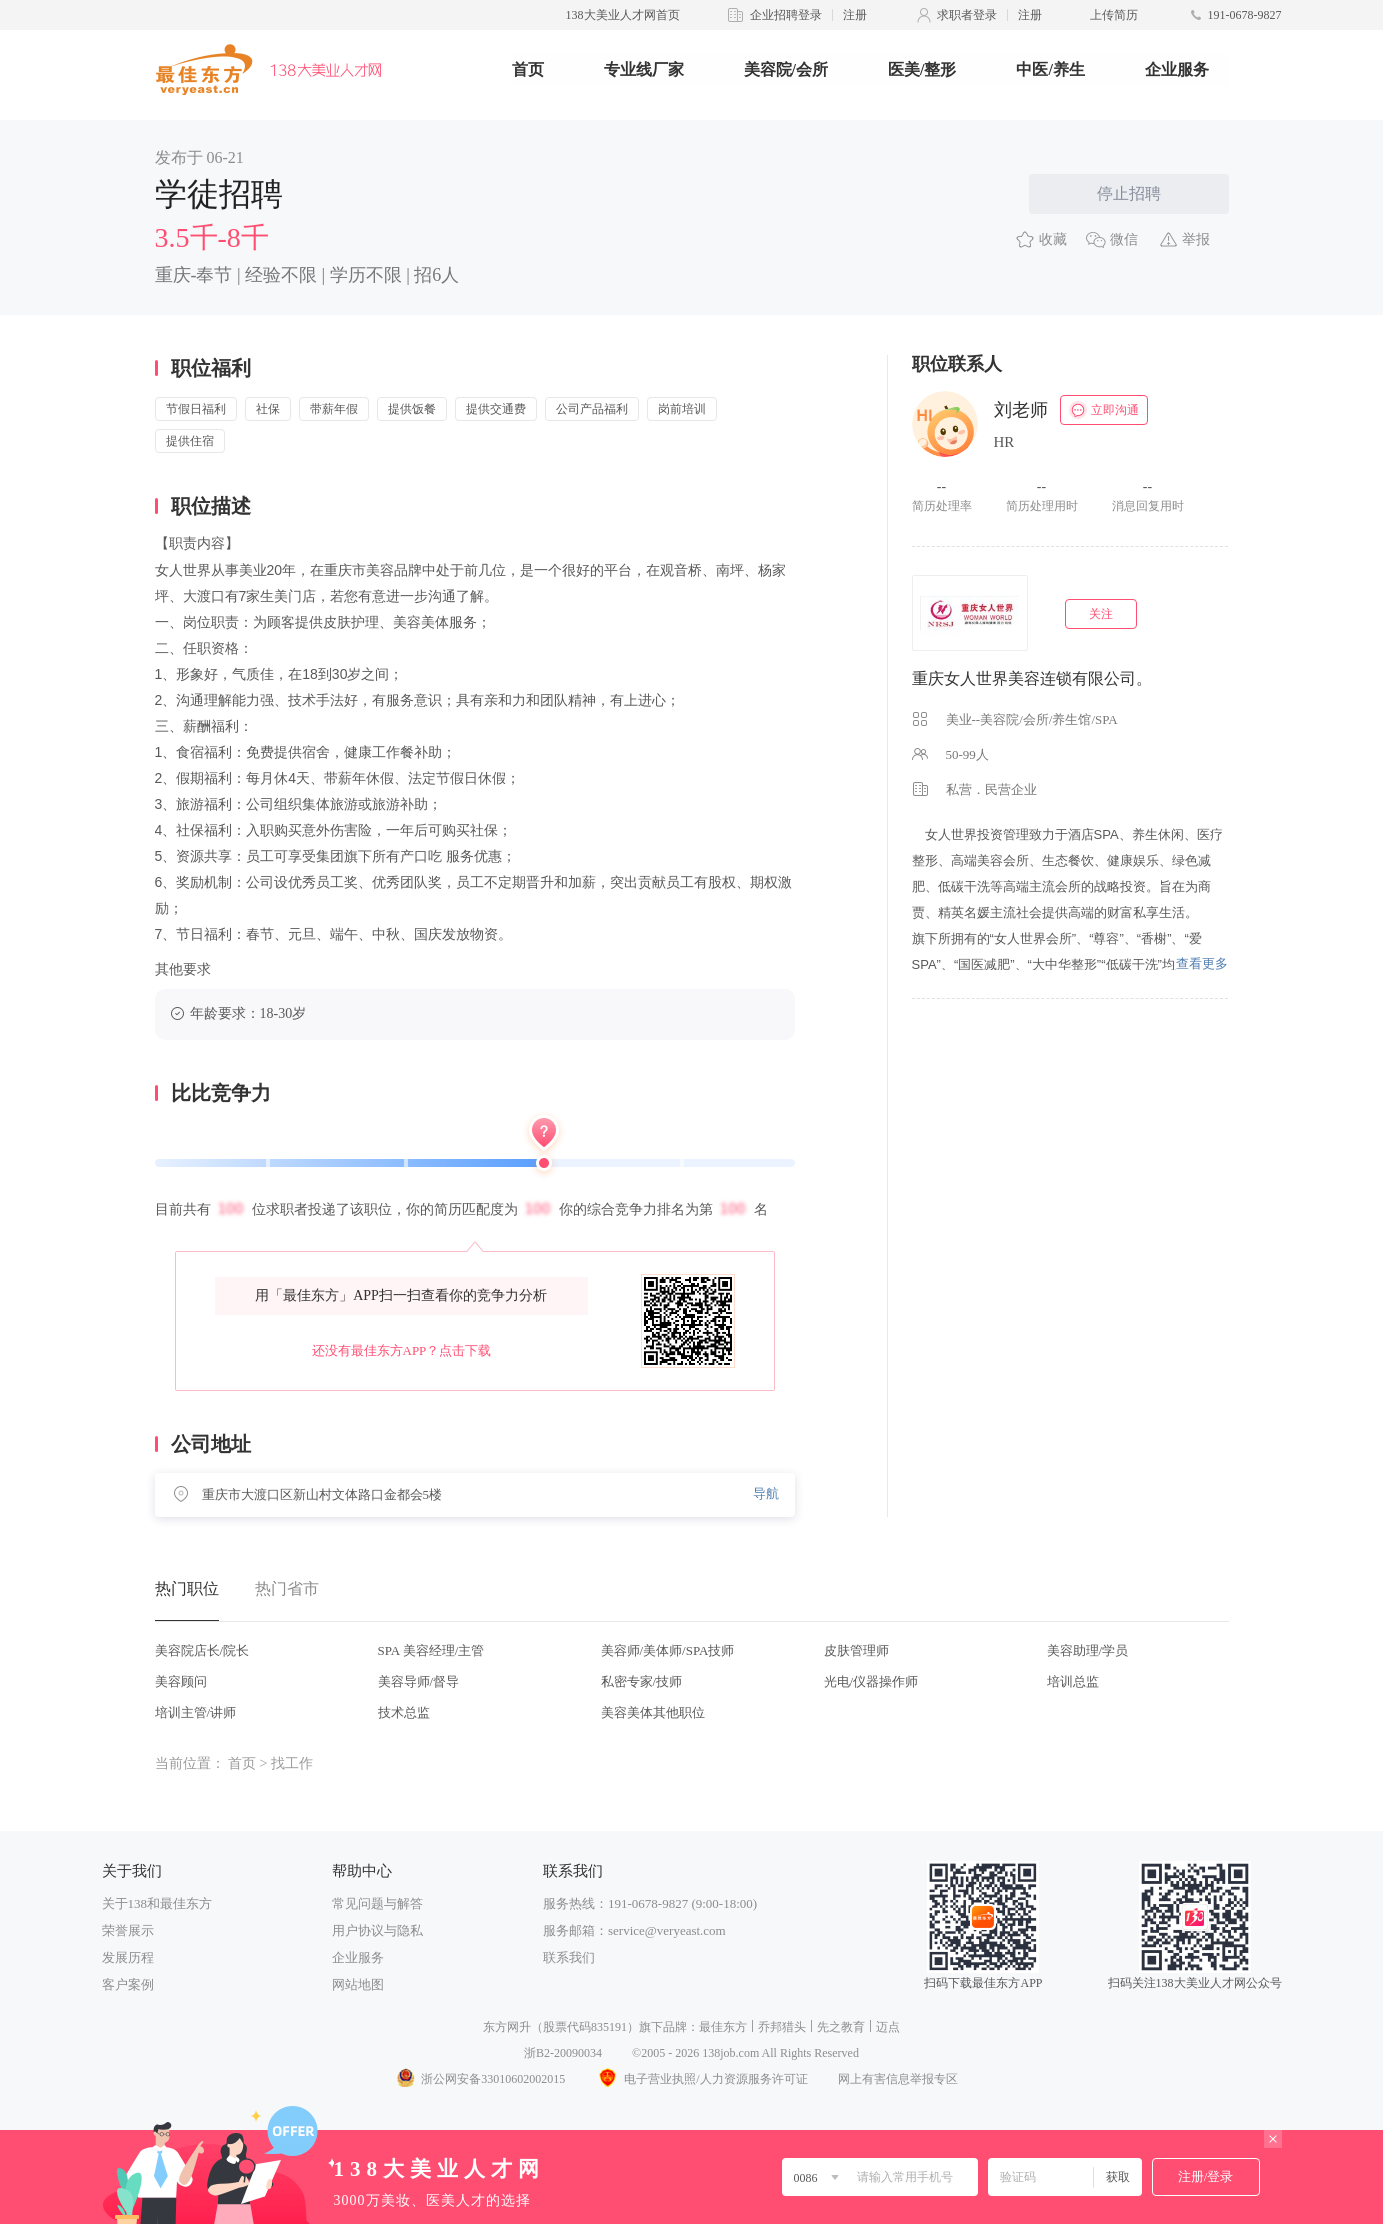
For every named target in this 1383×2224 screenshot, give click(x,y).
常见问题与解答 (377, 1903)
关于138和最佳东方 (157, 1903)
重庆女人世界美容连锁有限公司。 (1032, 678)
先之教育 (841, 2027)
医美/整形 (922, 69)
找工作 (292, 1763)
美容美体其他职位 (653, 1712)
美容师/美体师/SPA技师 (668, 1650)
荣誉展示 (128, 1930)
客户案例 (128, 1984)
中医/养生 (1050, 69)
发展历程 (128, 1957)
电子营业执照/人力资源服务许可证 (701, 2079)
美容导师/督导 (419, 1681)
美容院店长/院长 (202, 1650)
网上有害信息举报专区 (898, 2079)
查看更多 (1202, 963)
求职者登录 (967, 15)
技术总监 (404, 1712)
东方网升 (507, 2027)
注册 (855, 15)
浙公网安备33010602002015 (480, 2079)
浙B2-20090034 (563, 2053)
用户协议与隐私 (377, 1930)
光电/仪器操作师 (871, 1681)
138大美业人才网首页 (623, 15)
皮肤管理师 (856, 1650)
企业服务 (1177, 69)
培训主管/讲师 (196, 1712)
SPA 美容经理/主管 (431, 1650)
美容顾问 (181, 1681)
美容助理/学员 (1088, 1650)
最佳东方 (723, 2027)
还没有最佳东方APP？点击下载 (402, 1350)
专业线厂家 (644, 69)
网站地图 (358, 1984)
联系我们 (569, 1957)
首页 (528, 69)
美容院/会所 (786, 69)
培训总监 (1073, 1681)
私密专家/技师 (642, 1681)
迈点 (888, 2027)
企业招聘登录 (786, 15)
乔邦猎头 (782, 2027)
